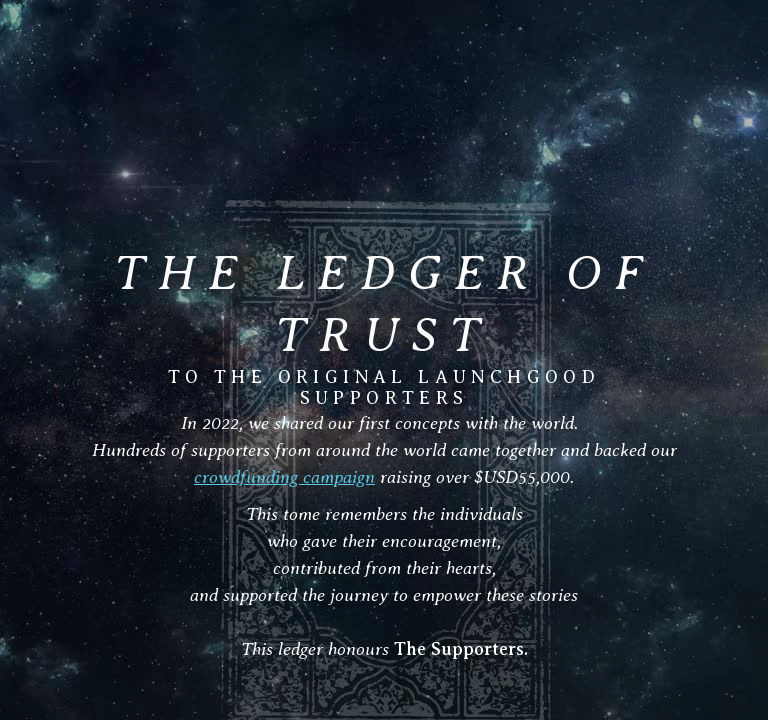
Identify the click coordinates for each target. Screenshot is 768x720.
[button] (729, 47)
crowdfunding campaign (284, 477)
